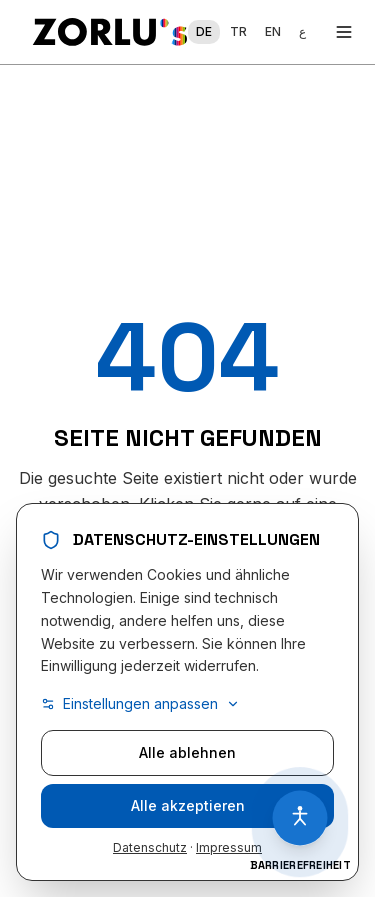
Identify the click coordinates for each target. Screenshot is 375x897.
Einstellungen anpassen (140, 704)
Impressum (229, 848)
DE (204, 31)
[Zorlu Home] (110, 32)
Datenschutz (150, 848)
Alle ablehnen (187, 753)
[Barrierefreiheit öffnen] (300, 818)
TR (238, 31)
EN (273, 31)
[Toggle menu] (344, 32)
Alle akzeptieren (188, 806)
